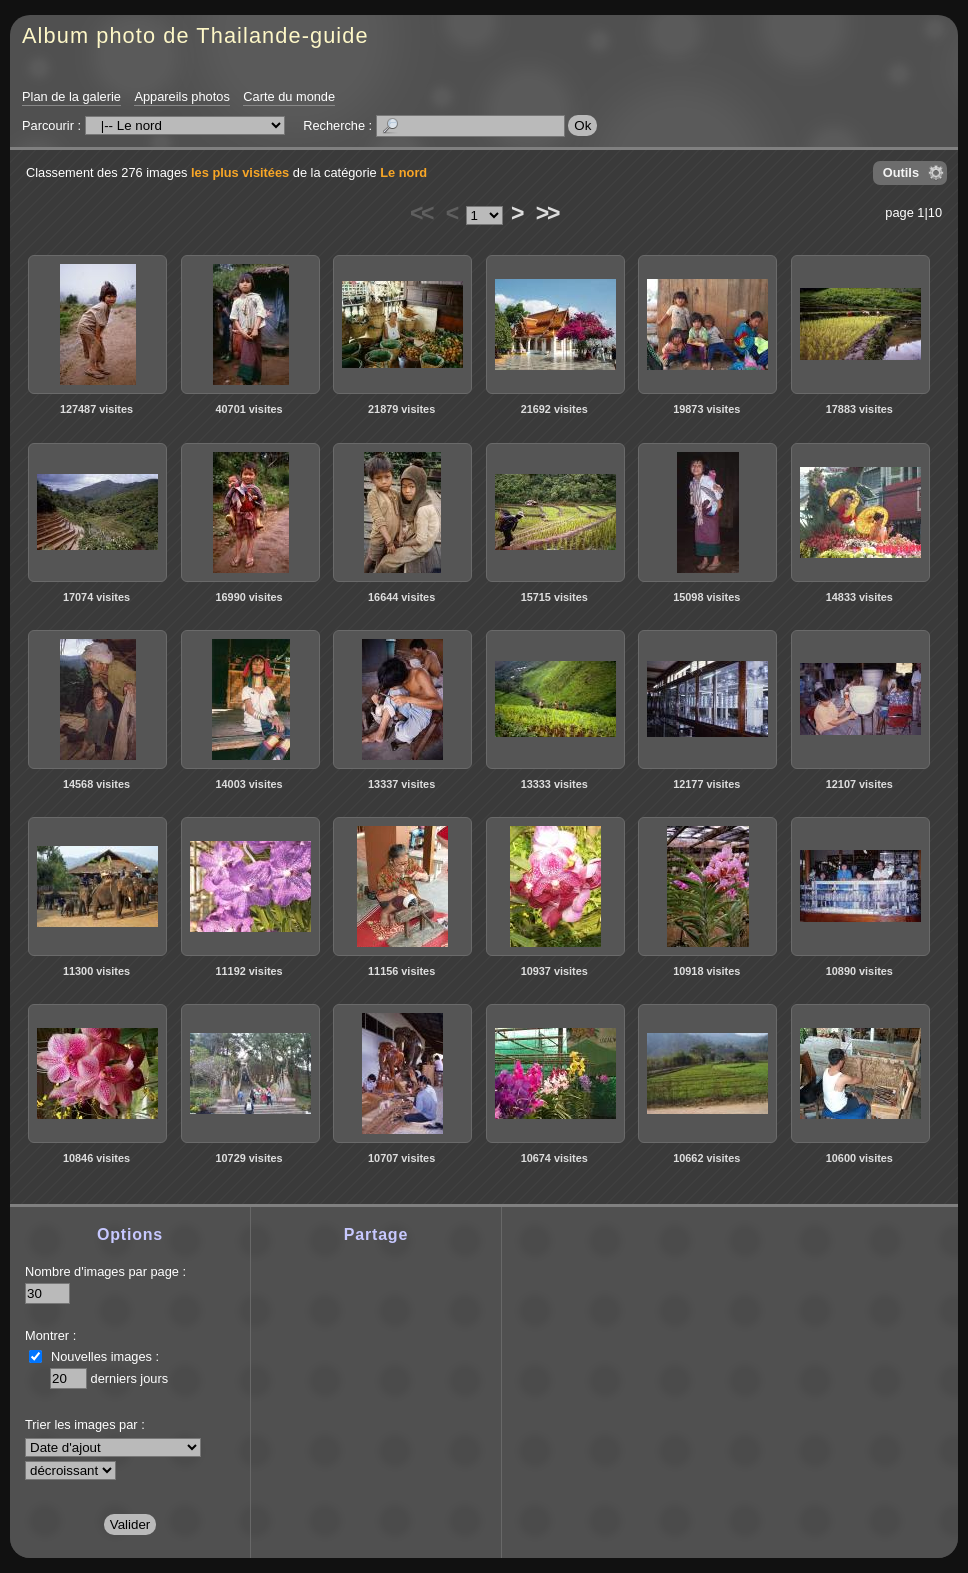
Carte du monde (289, 96)
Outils (901, 172)
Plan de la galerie (71, 96)
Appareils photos (181, 96)
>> (547, 213)
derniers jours (130, 1378)
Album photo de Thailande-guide (195, 35)
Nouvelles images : (105, 1356)
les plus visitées (240, 172)
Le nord (403, 172)
